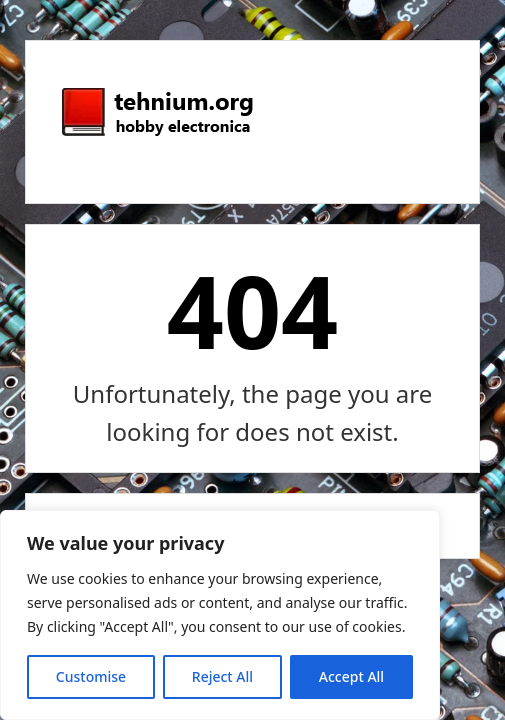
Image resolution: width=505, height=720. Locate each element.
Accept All (351, 676)
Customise (91, 676)
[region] (220, 615)
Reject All (222, 676)
